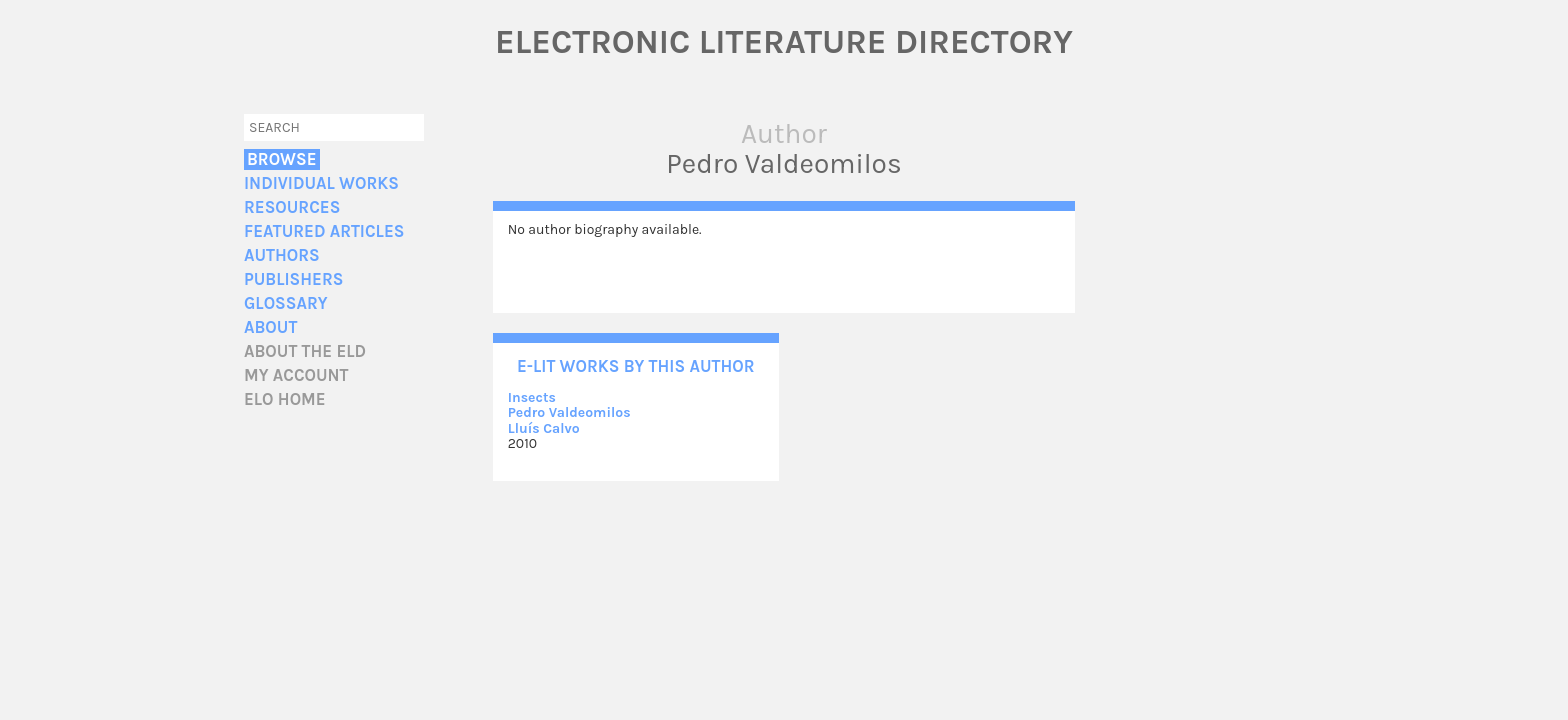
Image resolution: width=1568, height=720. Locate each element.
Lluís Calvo (544, 428)
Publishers (293, 279)
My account (296, 375)
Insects (532, 397)
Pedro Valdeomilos (569, 412)
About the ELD (305, 351)
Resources (292, 207)
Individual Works (321, 183)
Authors (282, 255)
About (270, 327)
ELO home (285, 399)
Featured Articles (324, 231)
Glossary (286, 303)
